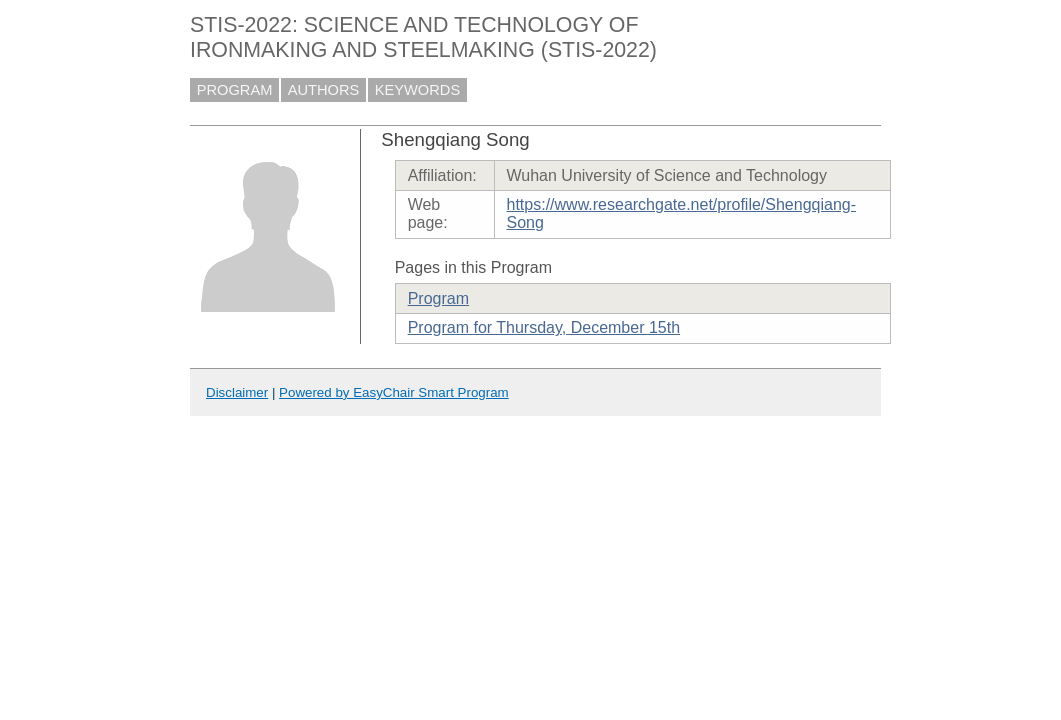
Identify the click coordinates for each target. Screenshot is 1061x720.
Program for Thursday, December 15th (544, 327)
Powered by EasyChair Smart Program (394, 392)
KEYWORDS (418, 90)
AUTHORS (324, 90)
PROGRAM (235, 90)
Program (438, 298)
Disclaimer (237, 392)
